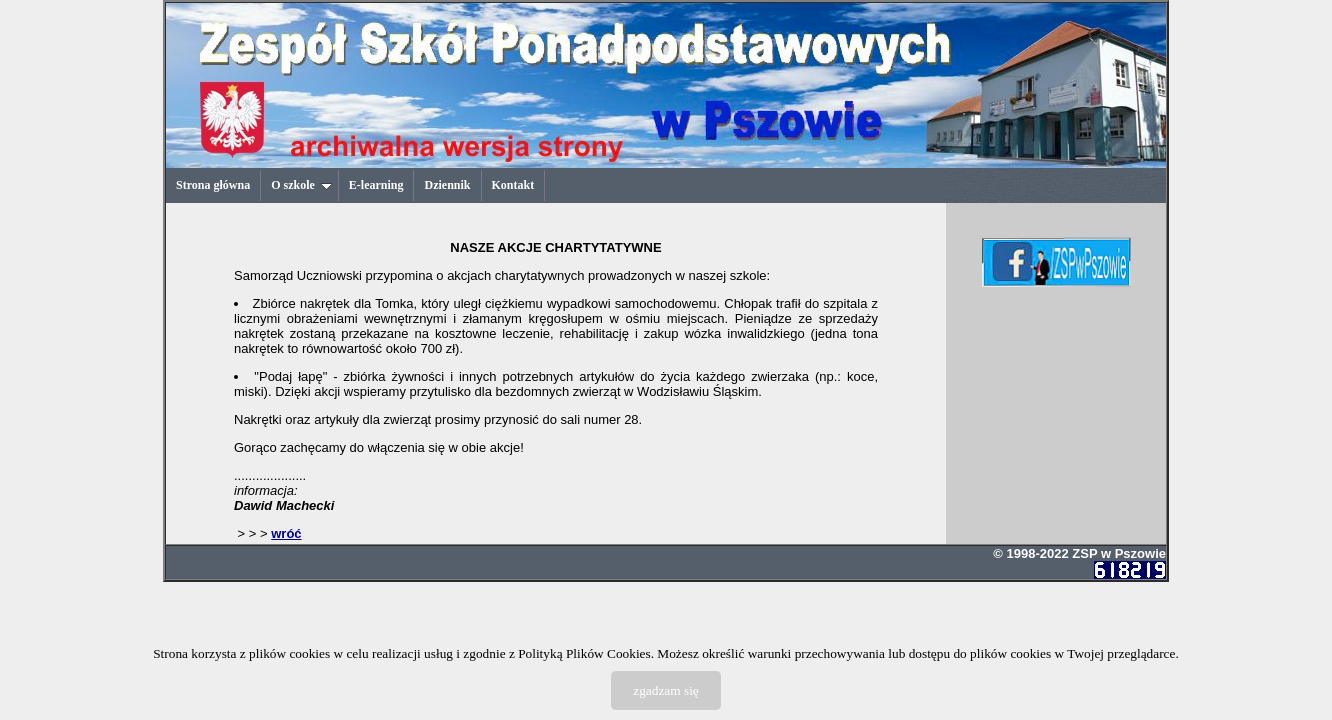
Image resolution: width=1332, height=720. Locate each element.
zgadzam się (666, 690)
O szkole (301, 185)
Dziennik (447, 185)
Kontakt (513, 185)
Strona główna (213, 185)
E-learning (376, 185)
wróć (286, 533)
